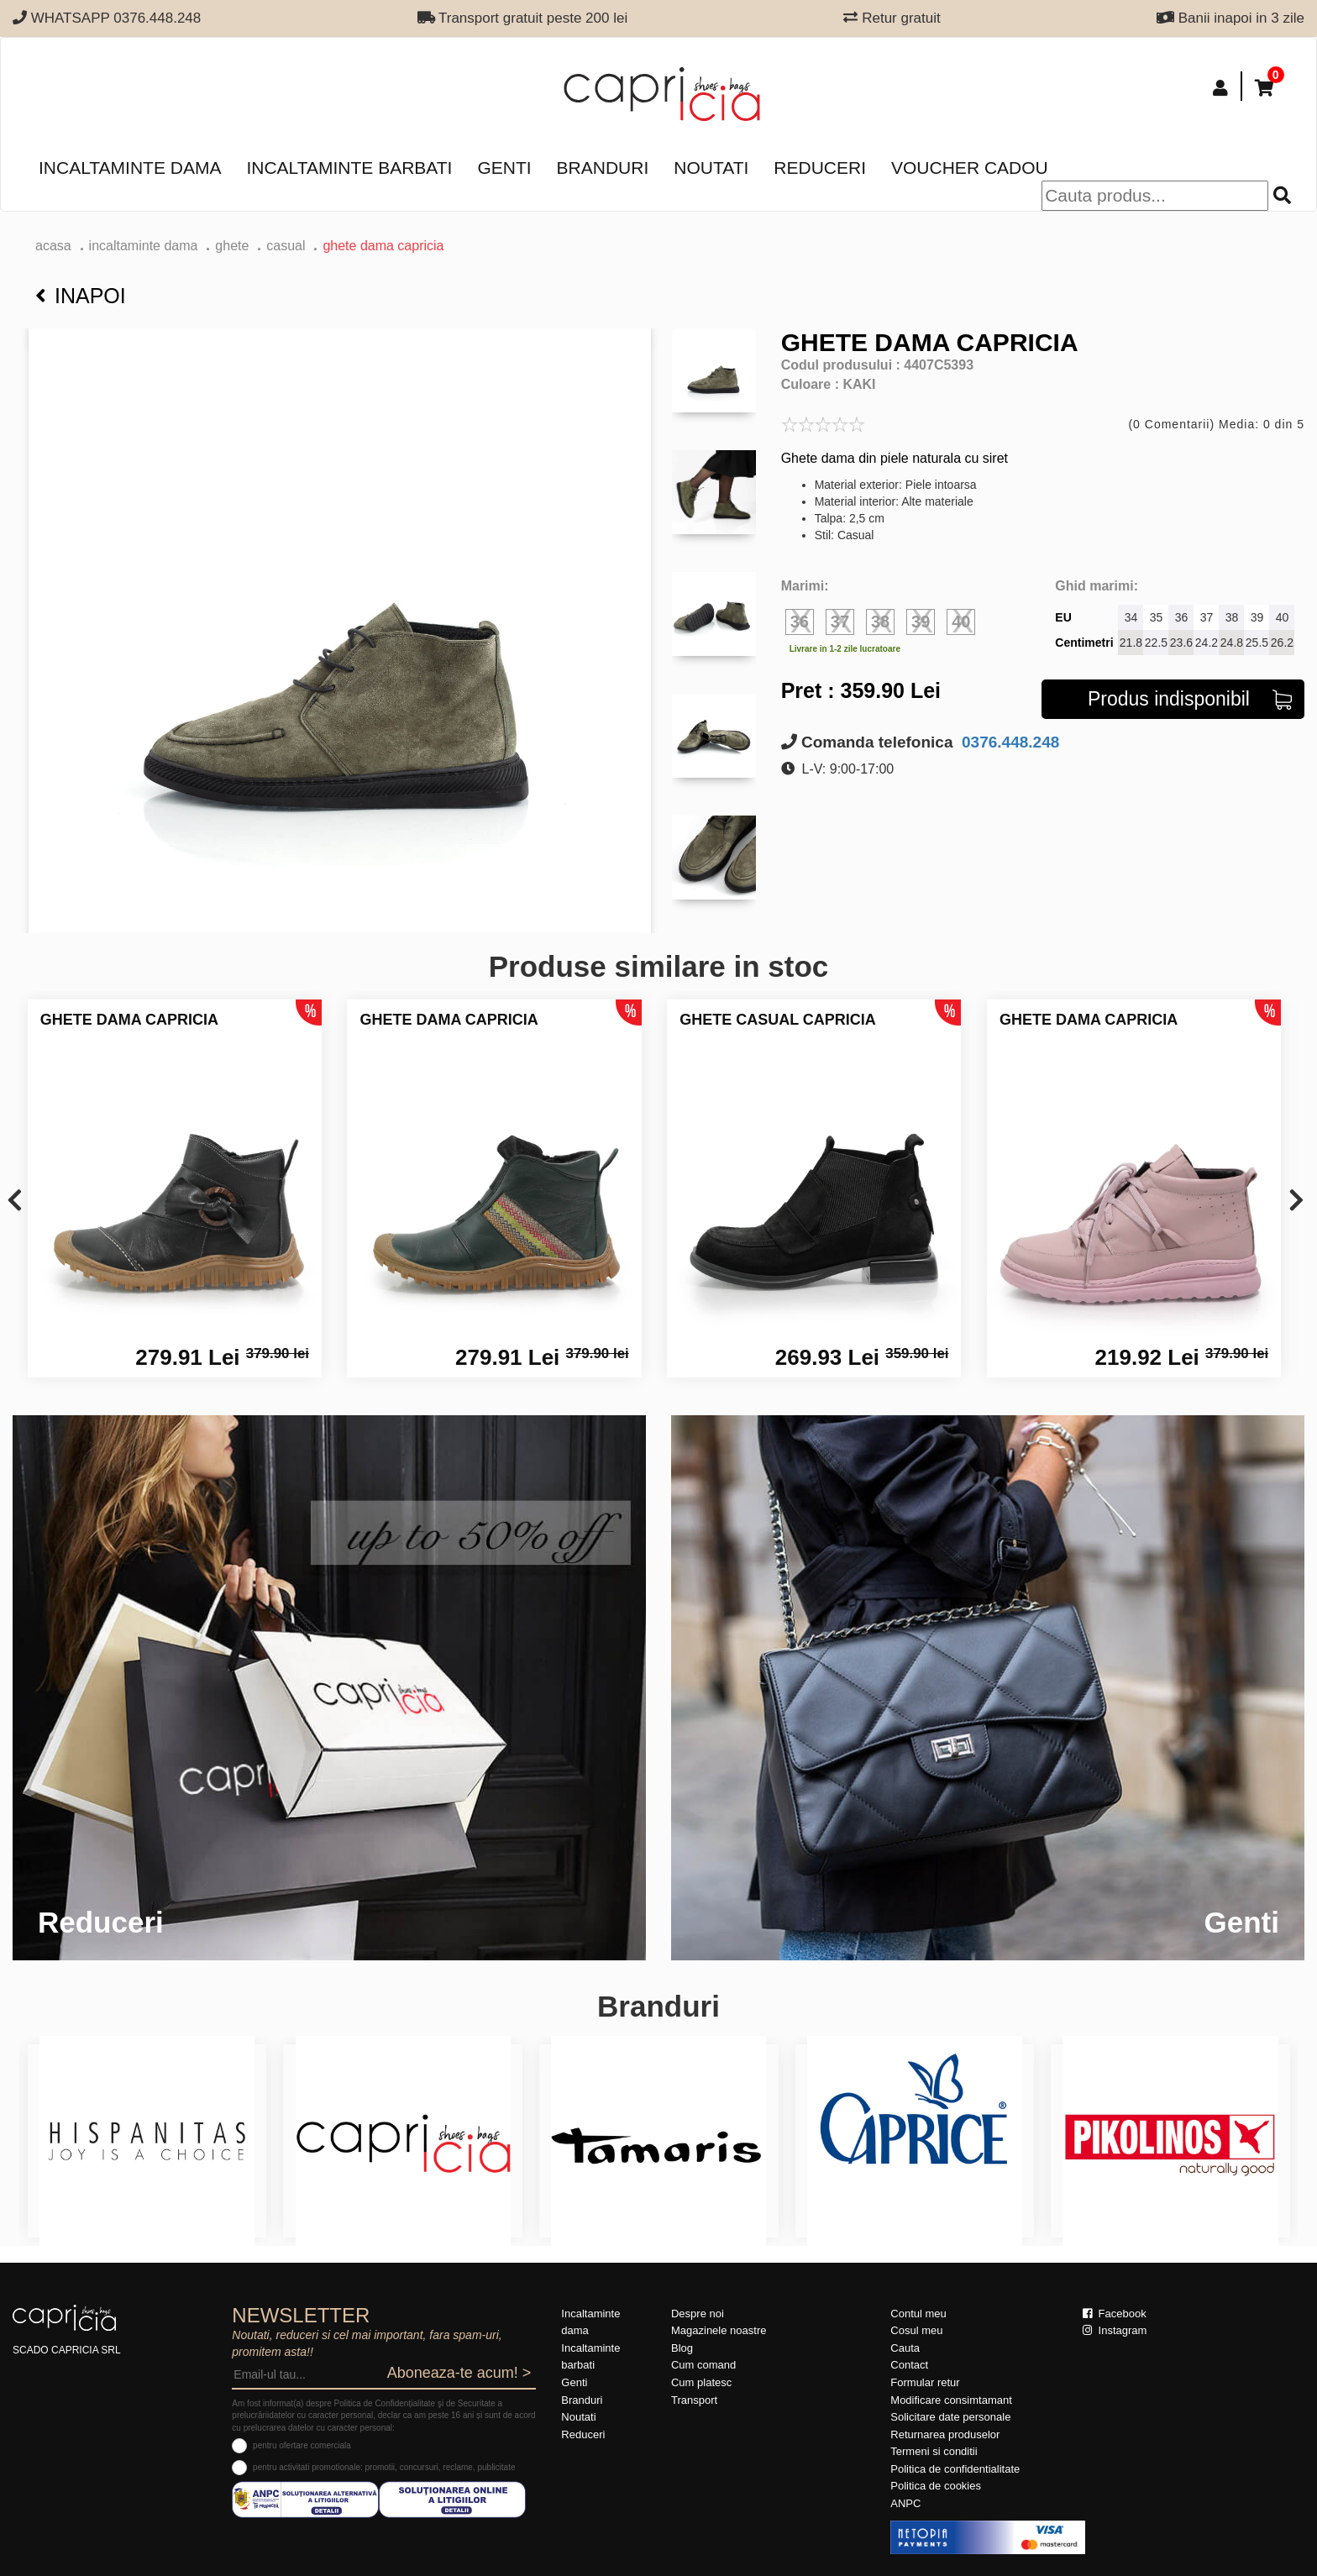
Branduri (603, 167)
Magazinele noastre (718, 2330)
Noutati (711, 167)
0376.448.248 (1009, 742)
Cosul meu (916, 2330)
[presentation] (15, 1201)
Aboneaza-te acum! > (459, 2372)
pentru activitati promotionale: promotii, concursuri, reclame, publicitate (384, 2467)
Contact (909, 2364)
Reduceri (820, 167)
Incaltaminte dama (130, 167)
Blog (682, 2348)
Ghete (232, 246)
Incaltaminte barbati (349, 167)
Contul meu (918, 2313)
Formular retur (924, 2382)
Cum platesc (701, 2382)
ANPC (905, 2503)
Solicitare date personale (950, 2417)
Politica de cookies (935, 2485)
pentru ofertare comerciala (302, 2445)
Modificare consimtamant (951, 2400)
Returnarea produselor (945, 2434)
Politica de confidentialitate (955, 2469)
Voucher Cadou (969, 167)
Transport (694, 2400)
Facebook (1114, 2313)
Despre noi (697, 2313)
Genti (504, 167)
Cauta (905, 2348)
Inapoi (80, 295)
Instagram (1114, 2330)
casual (285, 246)
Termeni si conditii (933, 2451)
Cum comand (703, 2364)
